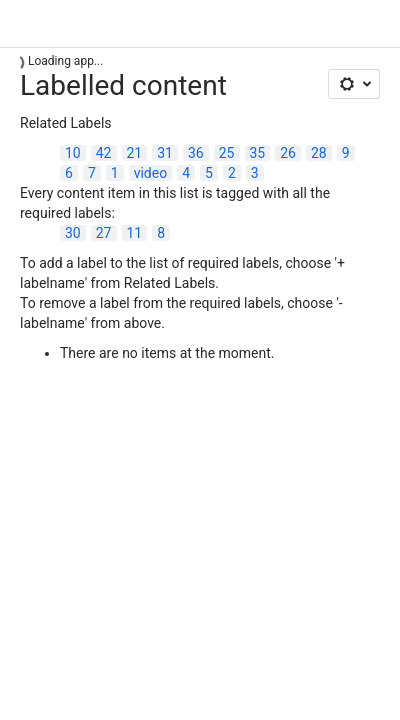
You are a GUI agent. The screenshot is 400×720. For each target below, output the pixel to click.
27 (104, 233)
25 (227, 153)
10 (73, 153)
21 (135, 153)
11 (135, 233)
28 (319, 153)
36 (196, 153)
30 (73, 233)
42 (104, 153)
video (151, 173)
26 (288, 153)
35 (258, 153)
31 (165, 153)
